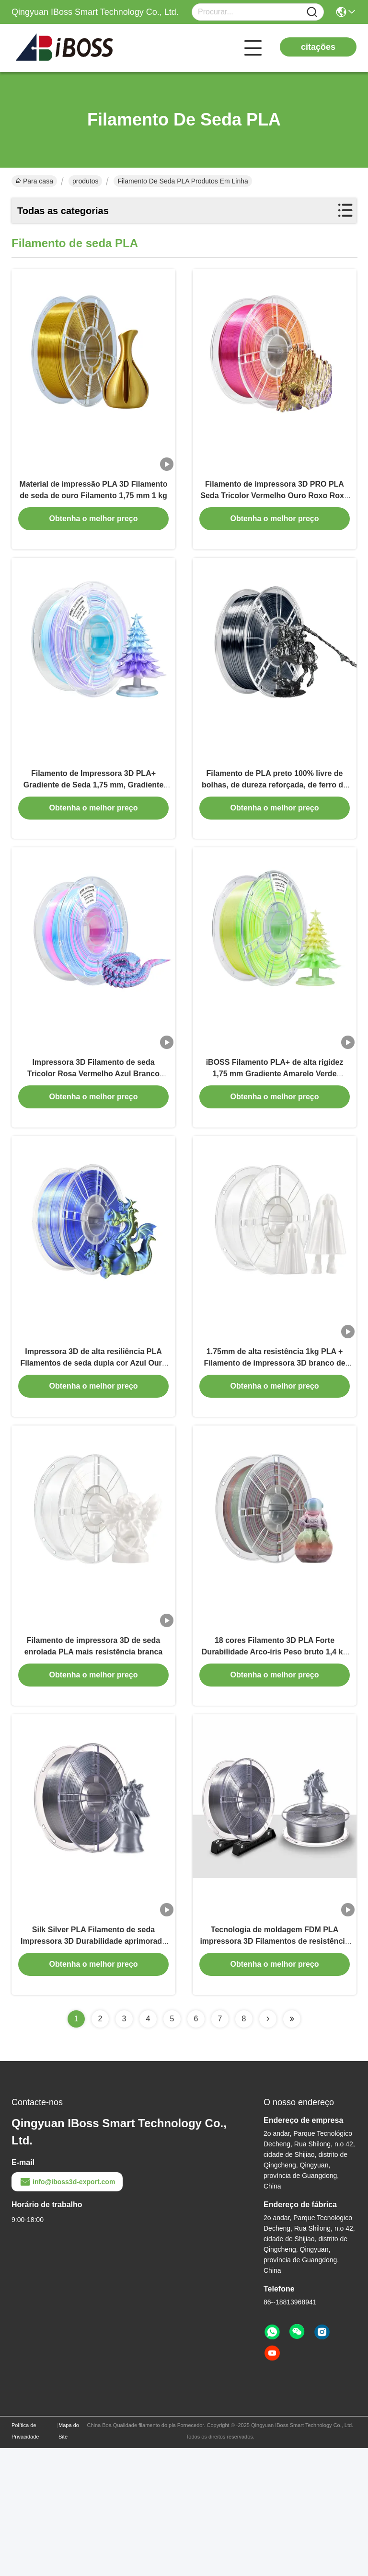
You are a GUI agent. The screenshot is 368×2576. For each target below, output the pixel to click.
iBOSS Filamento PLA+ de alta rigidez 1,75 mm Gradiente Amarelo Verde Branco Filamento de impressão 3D (275, 1137)
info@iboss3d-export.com (67, 2309)
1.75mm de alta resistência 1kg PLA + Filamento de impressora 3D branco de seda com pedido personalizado (274, 1448)
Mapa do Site (68, 2558)
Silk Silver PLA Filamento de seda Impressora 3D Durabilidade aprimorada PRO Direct (93, 2069)
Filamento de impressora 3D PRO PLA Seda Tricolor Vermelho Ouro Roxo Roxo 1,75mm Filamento (274, 517)
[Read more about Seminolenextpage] (267, 2146)
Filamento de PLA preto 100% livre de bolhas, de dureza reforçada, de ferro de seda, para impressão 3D (274, 827)
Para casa (34, 181)
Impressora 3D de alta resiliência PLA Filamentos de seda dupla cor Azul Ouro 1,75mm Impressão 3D (93, 1448)
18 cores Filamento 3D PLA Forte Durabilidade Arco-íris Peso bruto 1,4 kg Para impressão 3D (274, 1758)
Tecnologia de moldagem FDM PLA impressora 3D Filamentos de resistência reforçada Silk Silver (274, 2069)
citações (318, 47)
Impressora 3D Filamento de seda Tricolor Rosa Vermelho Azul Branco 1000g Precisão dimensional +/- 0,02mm (93, 1137)
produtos (85, 181)
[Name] (312, 12)
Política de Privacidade (25, 2558)
